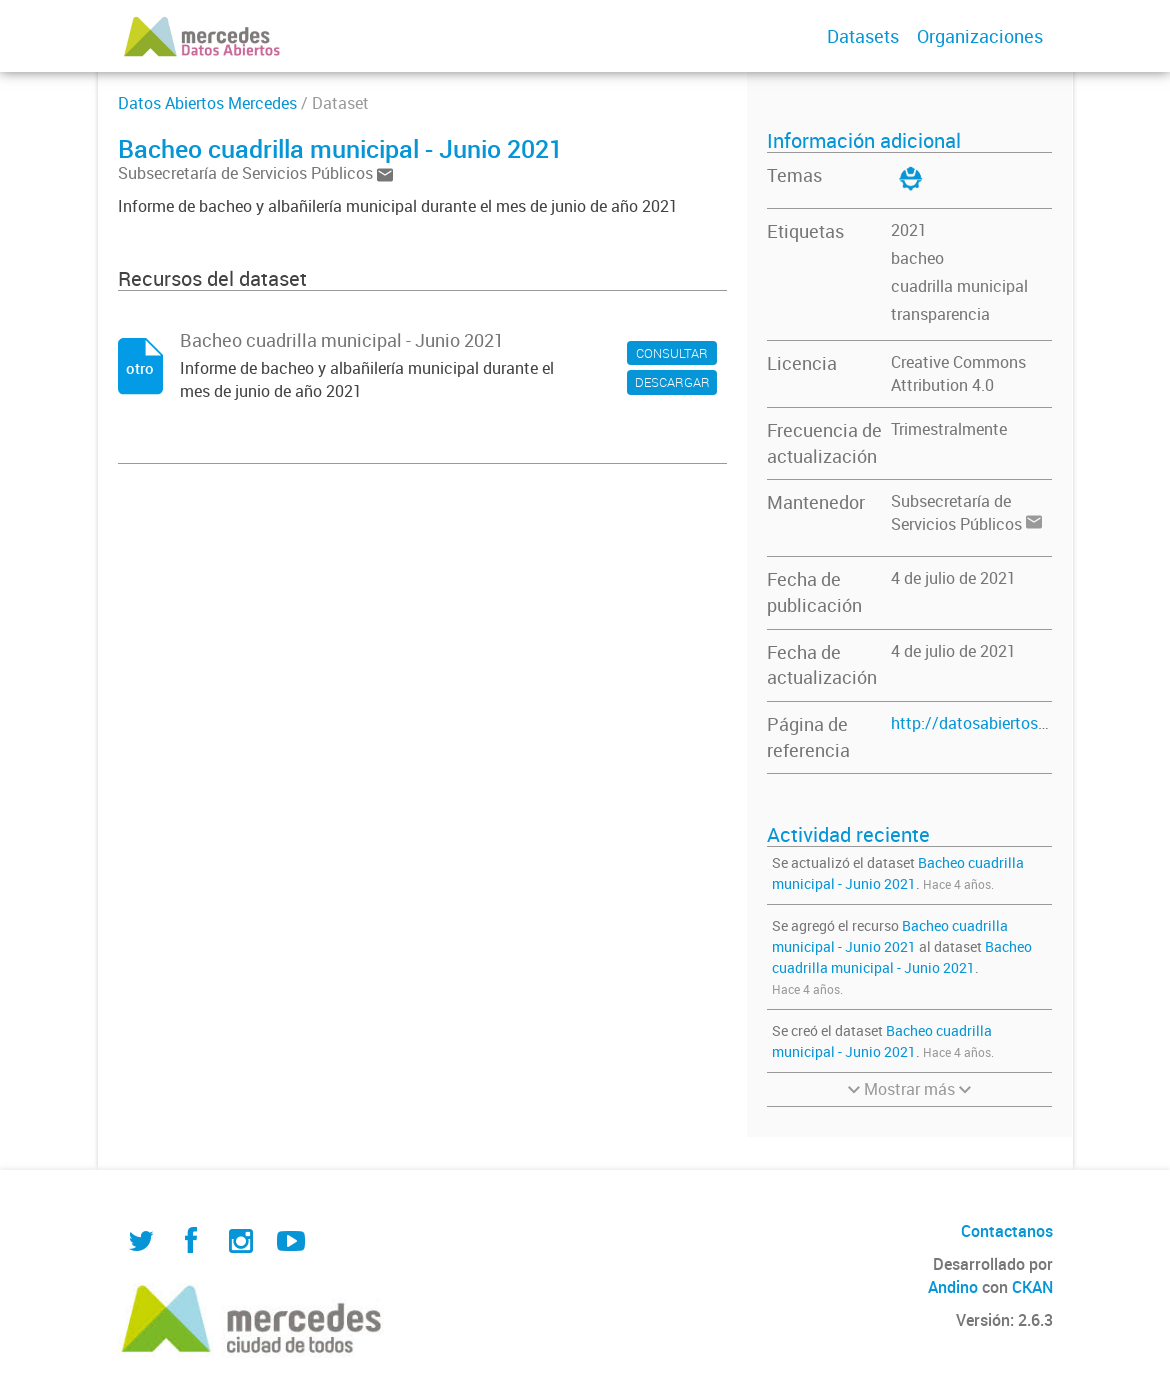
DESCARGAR (672, 382)
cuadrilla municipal (959, 286)
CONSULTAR (672, 353)
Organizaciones (980, 36)
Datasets (863, 36)
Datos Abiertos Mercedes (207, 103)
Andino (953, 1287)
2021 (909, 230)
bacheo (917, 258)
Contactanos (1007, 1231)
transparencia (940, 314)
